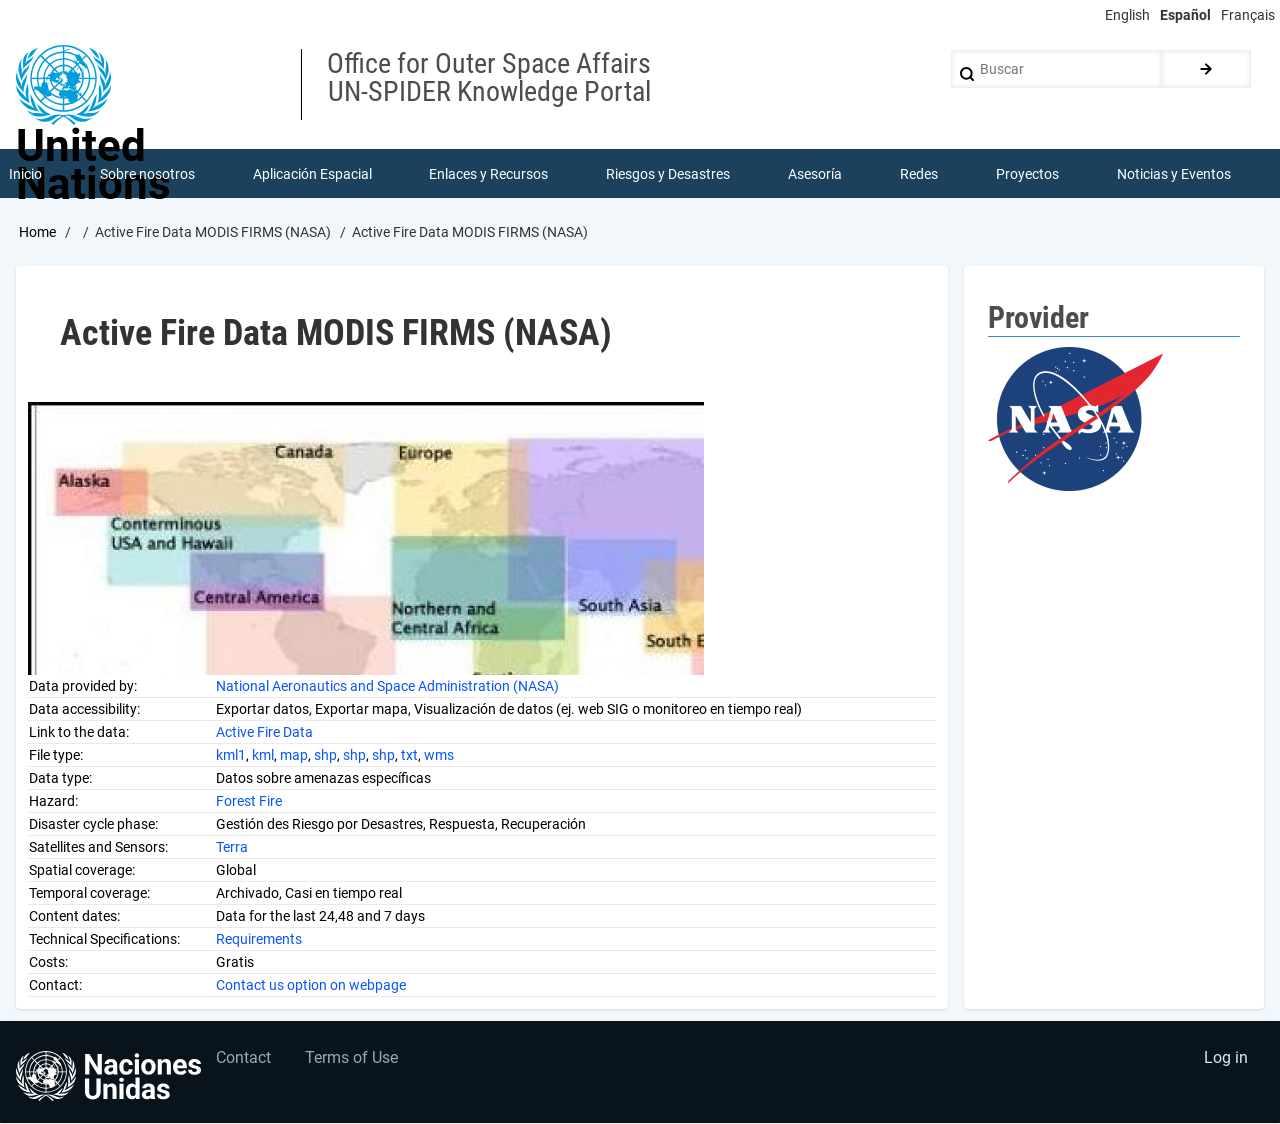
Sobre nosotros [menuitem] (147, 174)
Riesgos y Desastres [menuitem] (669, 174)
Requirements (259, 939)
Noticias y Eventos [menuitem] (1174, 174)
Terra (232, 847)
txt (409, 755)
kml (263, 755)
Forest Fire (249, 801)
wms (439, 755)
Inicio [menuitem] (25, 174)
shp (325, 755)
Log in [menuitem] (1226, 1059)
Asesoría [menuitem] (815, 174)
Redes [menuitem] (919, 174)
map (294, 755)
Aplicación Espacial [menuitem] (312, 174)
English (1127, 15)
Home (37, 233)
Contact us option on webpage (311, 985)
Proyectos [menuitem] (1027, 174)
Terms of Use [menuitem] (353, 1059)
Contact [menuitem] (244, 1059)
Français (1248, 15)
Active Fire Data (264, 732)
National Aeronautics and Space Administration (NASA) (387, 686)
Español (1185, 15)
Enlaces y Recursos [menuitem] (489, 174)
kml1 (231, 755)
